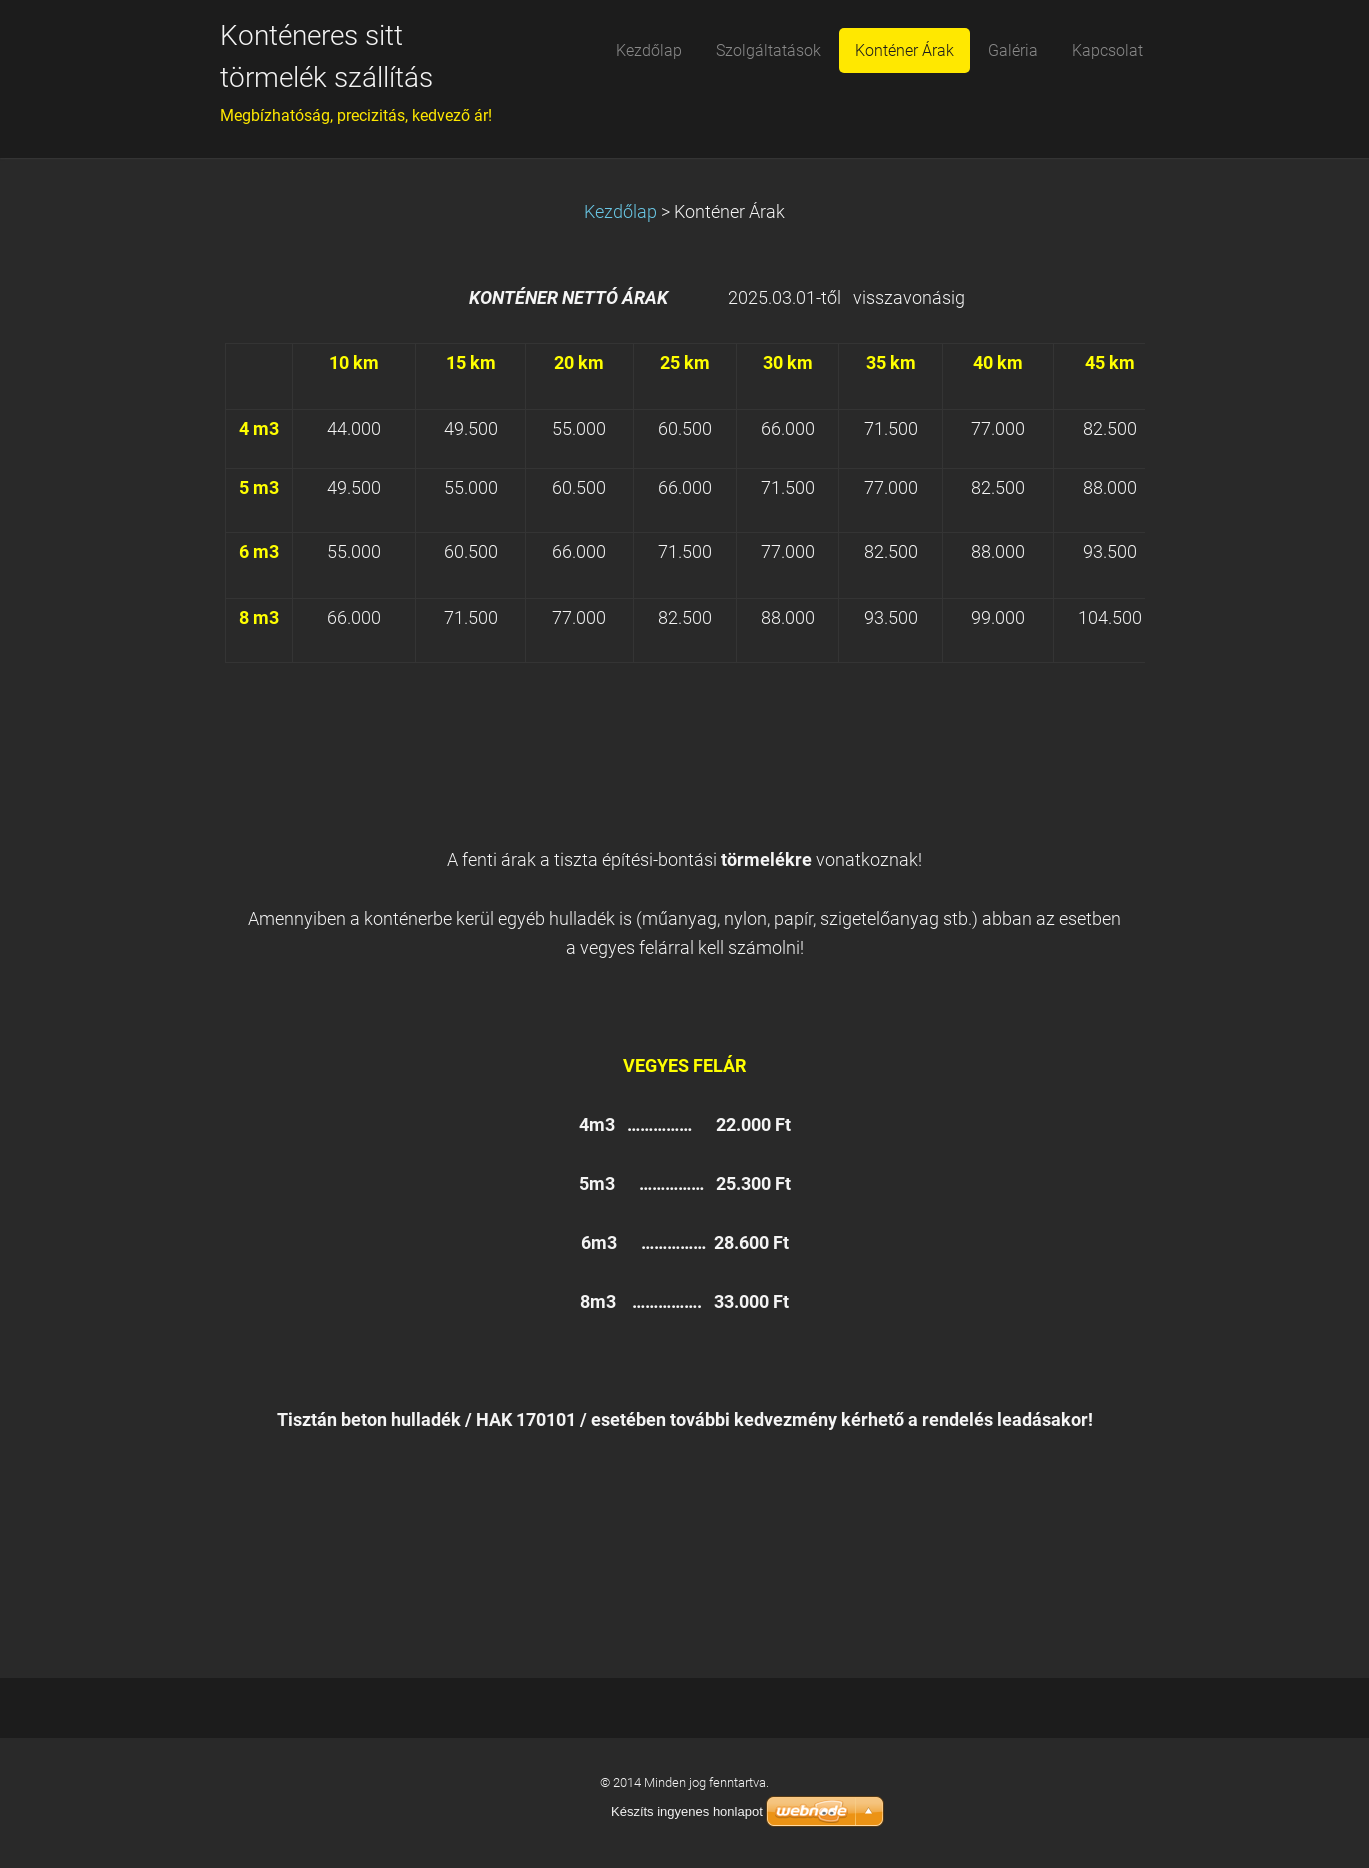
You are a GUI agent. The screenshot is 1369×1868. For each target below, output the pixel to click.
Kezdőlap (620, 212)
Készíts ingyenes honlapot (687, 1811)
